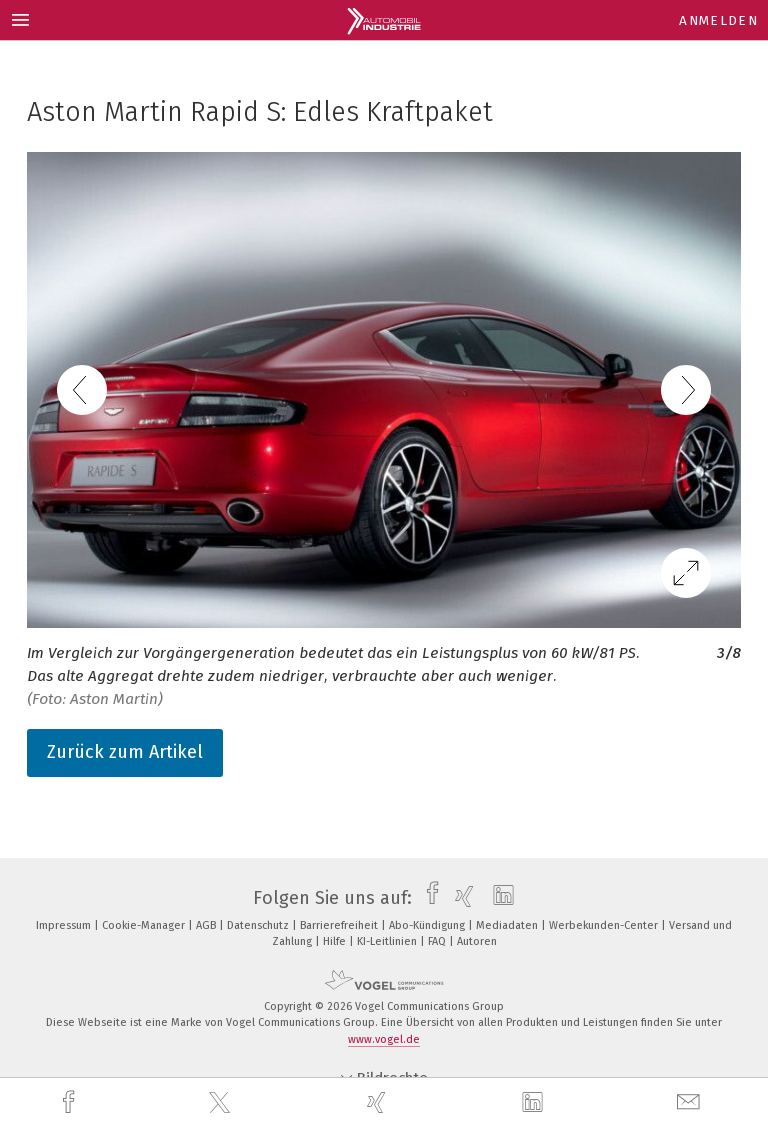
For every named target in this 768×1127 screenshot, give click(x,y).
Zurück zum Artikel (125, 752)
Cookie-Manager (145, 925)
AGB (207, 925)
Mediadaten (508, 925)
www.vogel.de (384, 1039)
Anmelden (718, 20)
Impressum (65, 925)
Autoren (477, 941)
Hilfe (336, 941)
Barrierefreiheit (340, 925)
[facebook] (71, 1102)
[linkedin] (535, 1103)
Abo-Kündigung (428, 925)
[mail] (691, 1102)
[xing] (379, 1102)
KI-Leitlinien (388, 941)
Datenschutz (259, 925)
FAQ (438, 941)
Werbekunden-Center (605, 925)
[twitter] (222, 1103)
